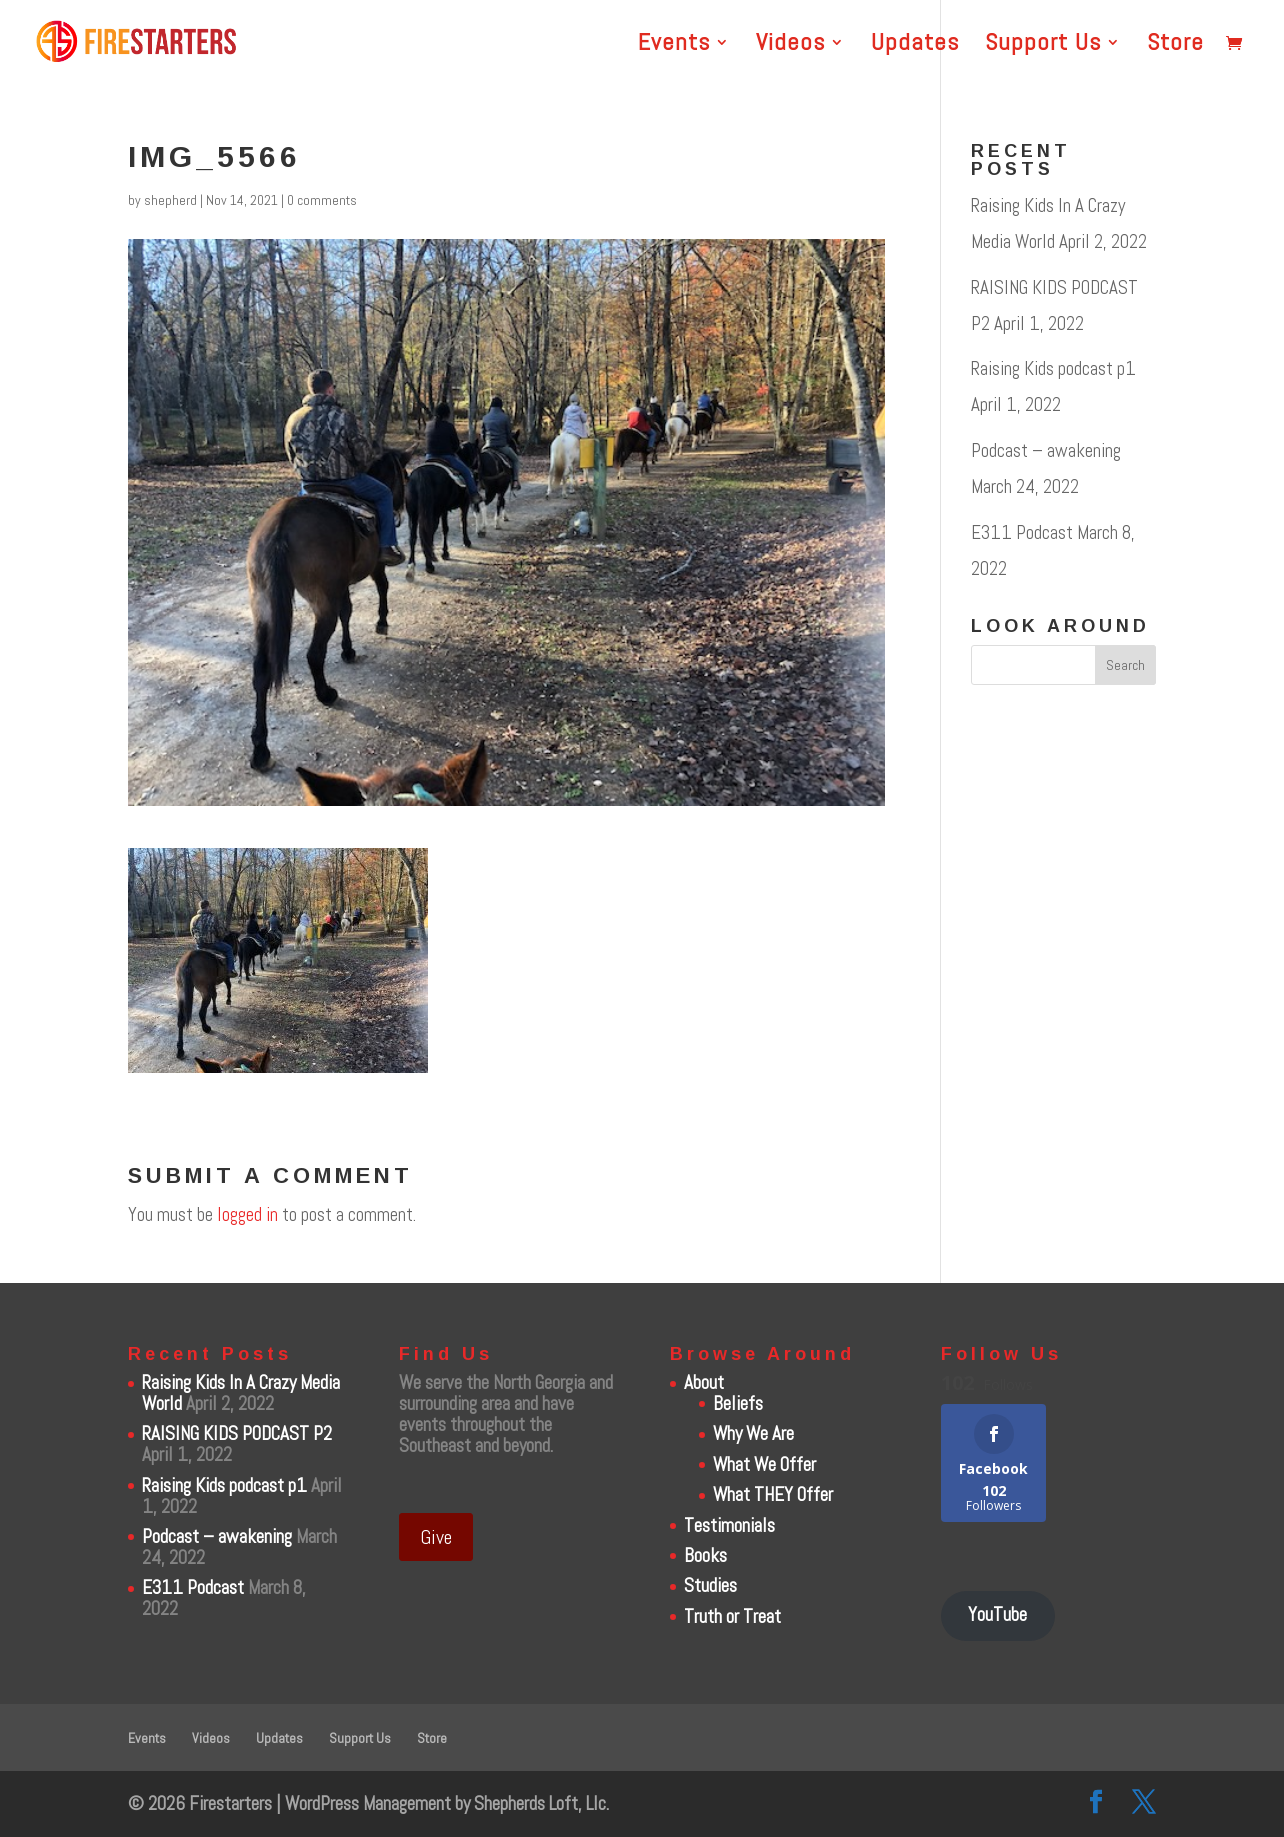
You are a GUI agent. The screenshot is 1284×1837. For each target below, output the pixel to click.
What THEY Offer (773, 1494)
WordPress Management (368, 1803)
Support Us (1043, 46)
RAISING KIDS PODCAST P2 (237, 1433)
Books (705, 1555)
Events (674, 46)
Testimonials (729, 1525)
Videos (790, 46)
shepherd (170, 200)
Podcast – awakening (1046, 450)
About (704, 1382)
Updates (915, 46)
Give (436, 1537)
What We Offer (764, 1464)
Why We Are (753, 1433)
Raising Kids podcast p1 (1053, 368)
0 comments (322, 200)
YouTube (997, 1614)
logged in (247, 1214)
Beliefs (738, 1403)
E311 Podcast (1022, 532)
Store (1175, 46)
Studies (710, 1585)
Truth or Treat (732, 1616)
